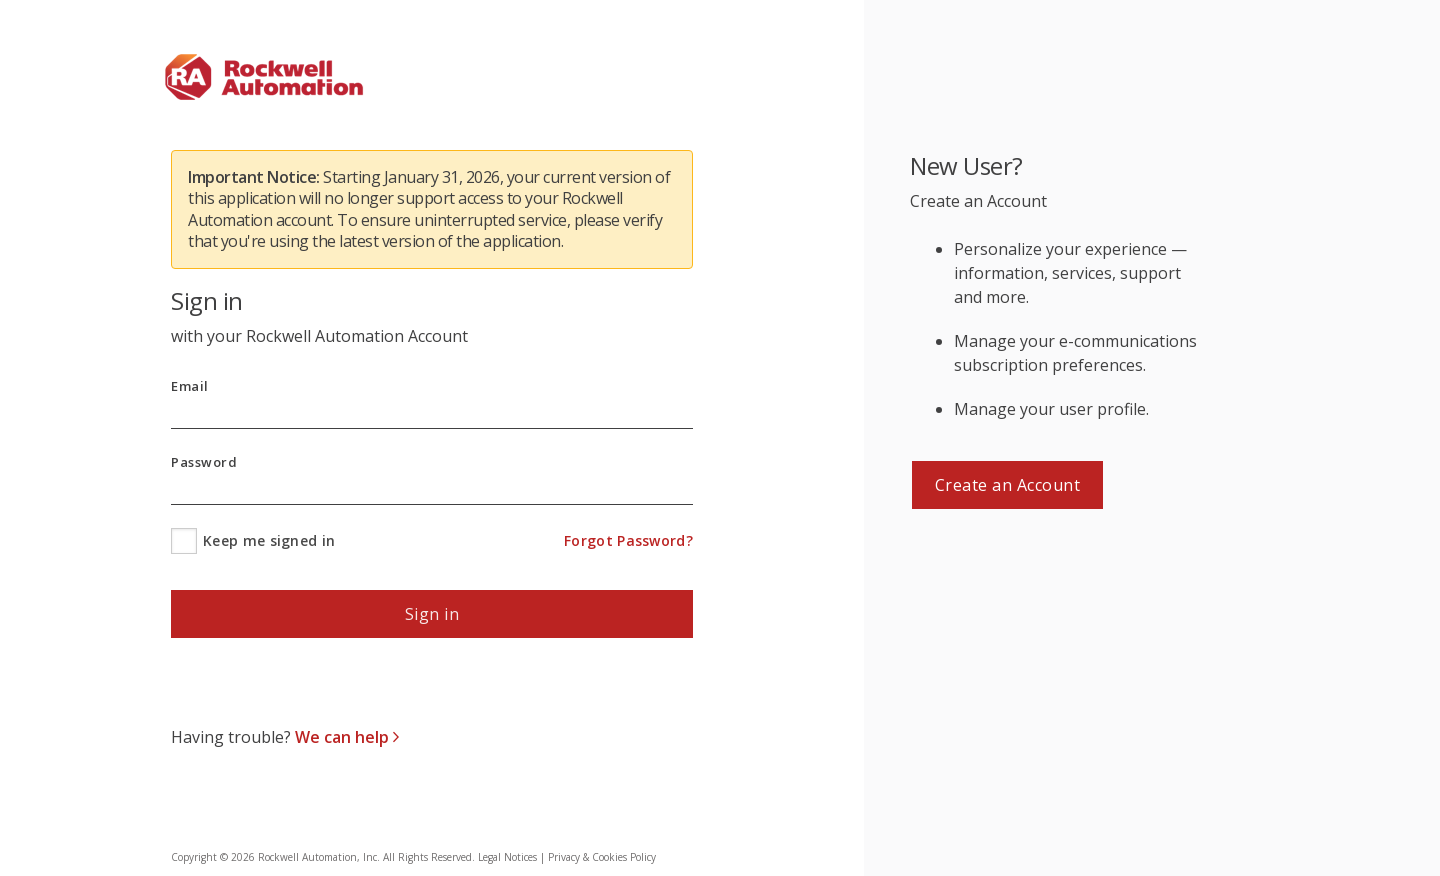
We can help (344, 737)
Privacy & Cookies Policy (602, 857)
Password (204, 462)
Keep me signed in (269, 540)
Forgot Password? (628, 540)
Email (190, 386)
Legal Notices (507, 857)
